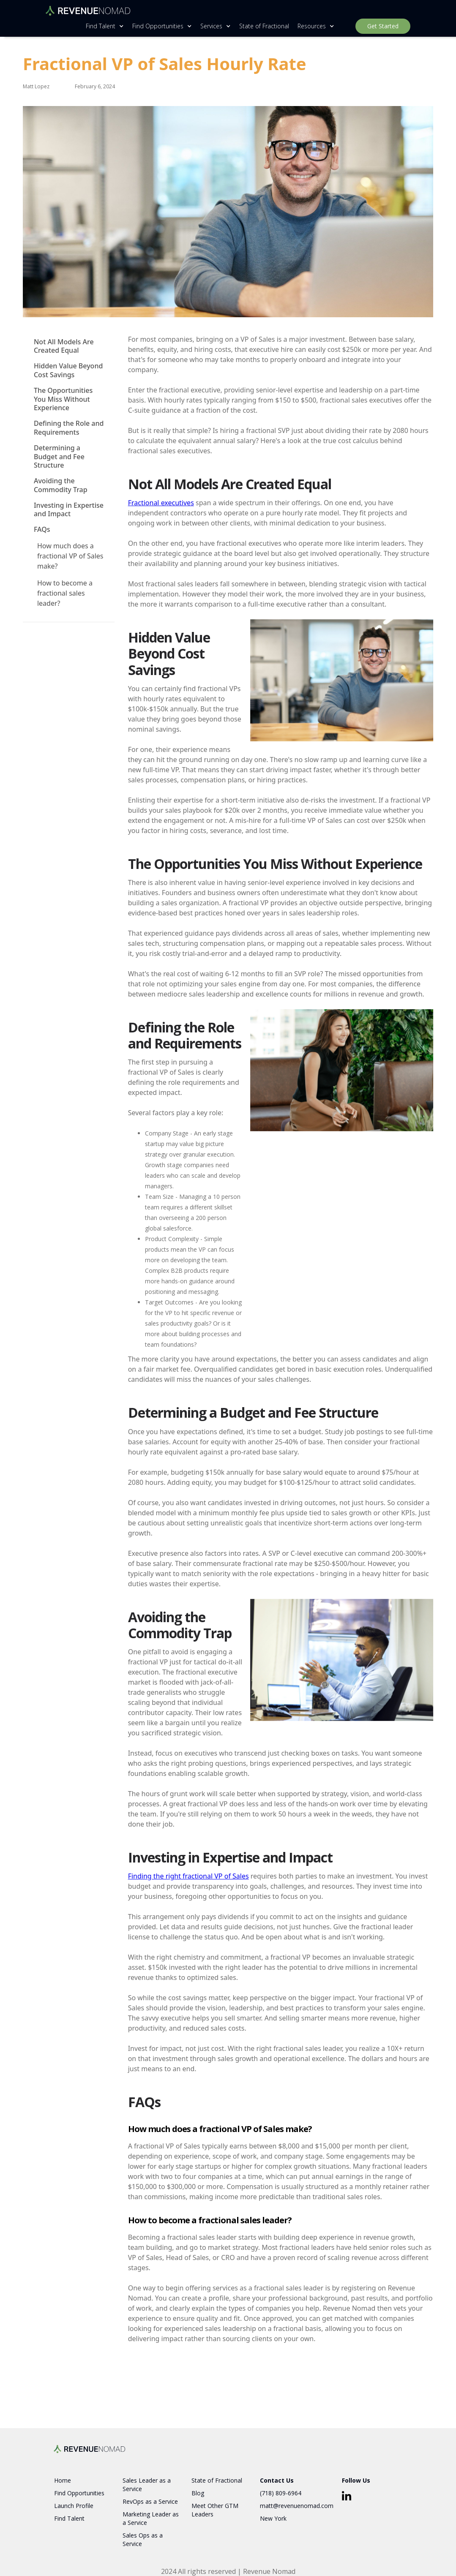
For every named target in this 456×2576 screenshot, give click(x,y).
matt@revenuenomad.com (296, 2506)
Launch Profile (73, 2506)
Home (62, 2480)
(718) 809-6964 (280, 2493)
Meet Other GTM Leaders (214, 2510)
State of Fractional (264, 26)
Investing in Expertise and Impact (69, 510)
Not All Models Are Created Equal (64, 346)
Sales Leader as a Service (147, 2484)
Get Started (383, 26)
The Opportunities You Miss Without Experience (63, 399)
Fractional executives (161, 502)
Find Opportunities (79, 2493)
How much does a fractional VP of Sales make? (70, 556)
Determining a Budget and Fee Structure (59, 457)
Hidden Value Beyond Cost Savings (68, 370)
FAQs (42, 529)
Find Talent (69, 2518)
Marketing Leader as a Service (151, 2518)
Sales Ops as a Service (143, 2539)
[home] (88, 8)
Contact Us (277, 2480)
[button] (103, 26)
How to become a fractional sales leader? (65, 593)
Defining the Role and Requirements (69, 428)
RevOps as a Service (150, 2501)
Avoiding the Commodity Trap (60, 485)
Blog (197, 2493)
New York (273, 2518)
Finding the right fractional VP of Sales (188, 1876)
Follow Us (356, 2480)
